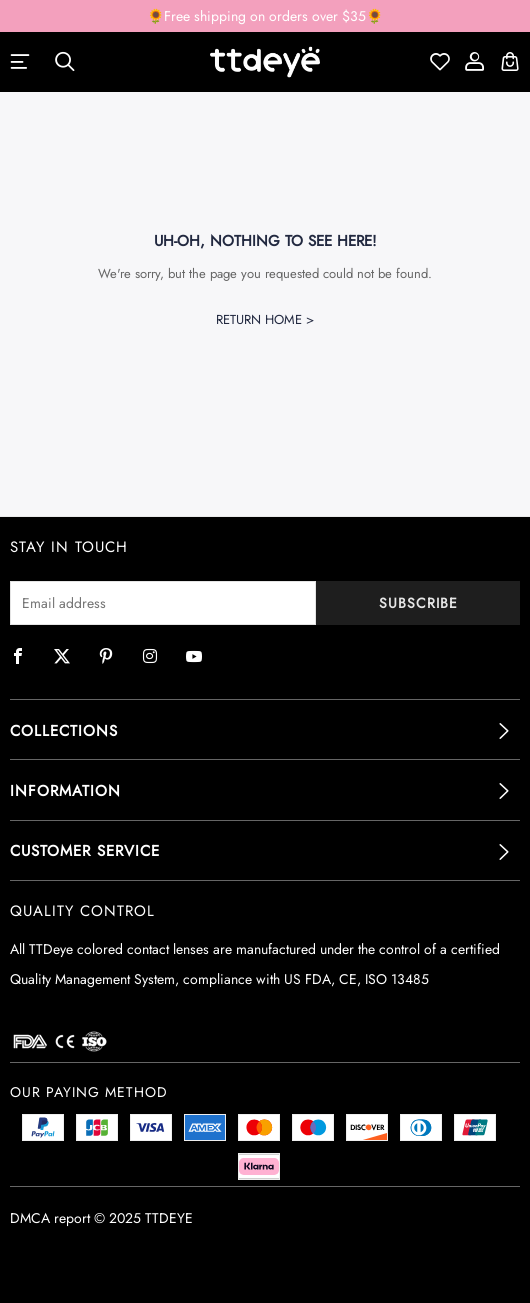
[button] (265, 731)
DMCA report (50, 1218)
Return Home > (265, 319)
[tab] (265, 731)
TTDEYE (169, 1218)
